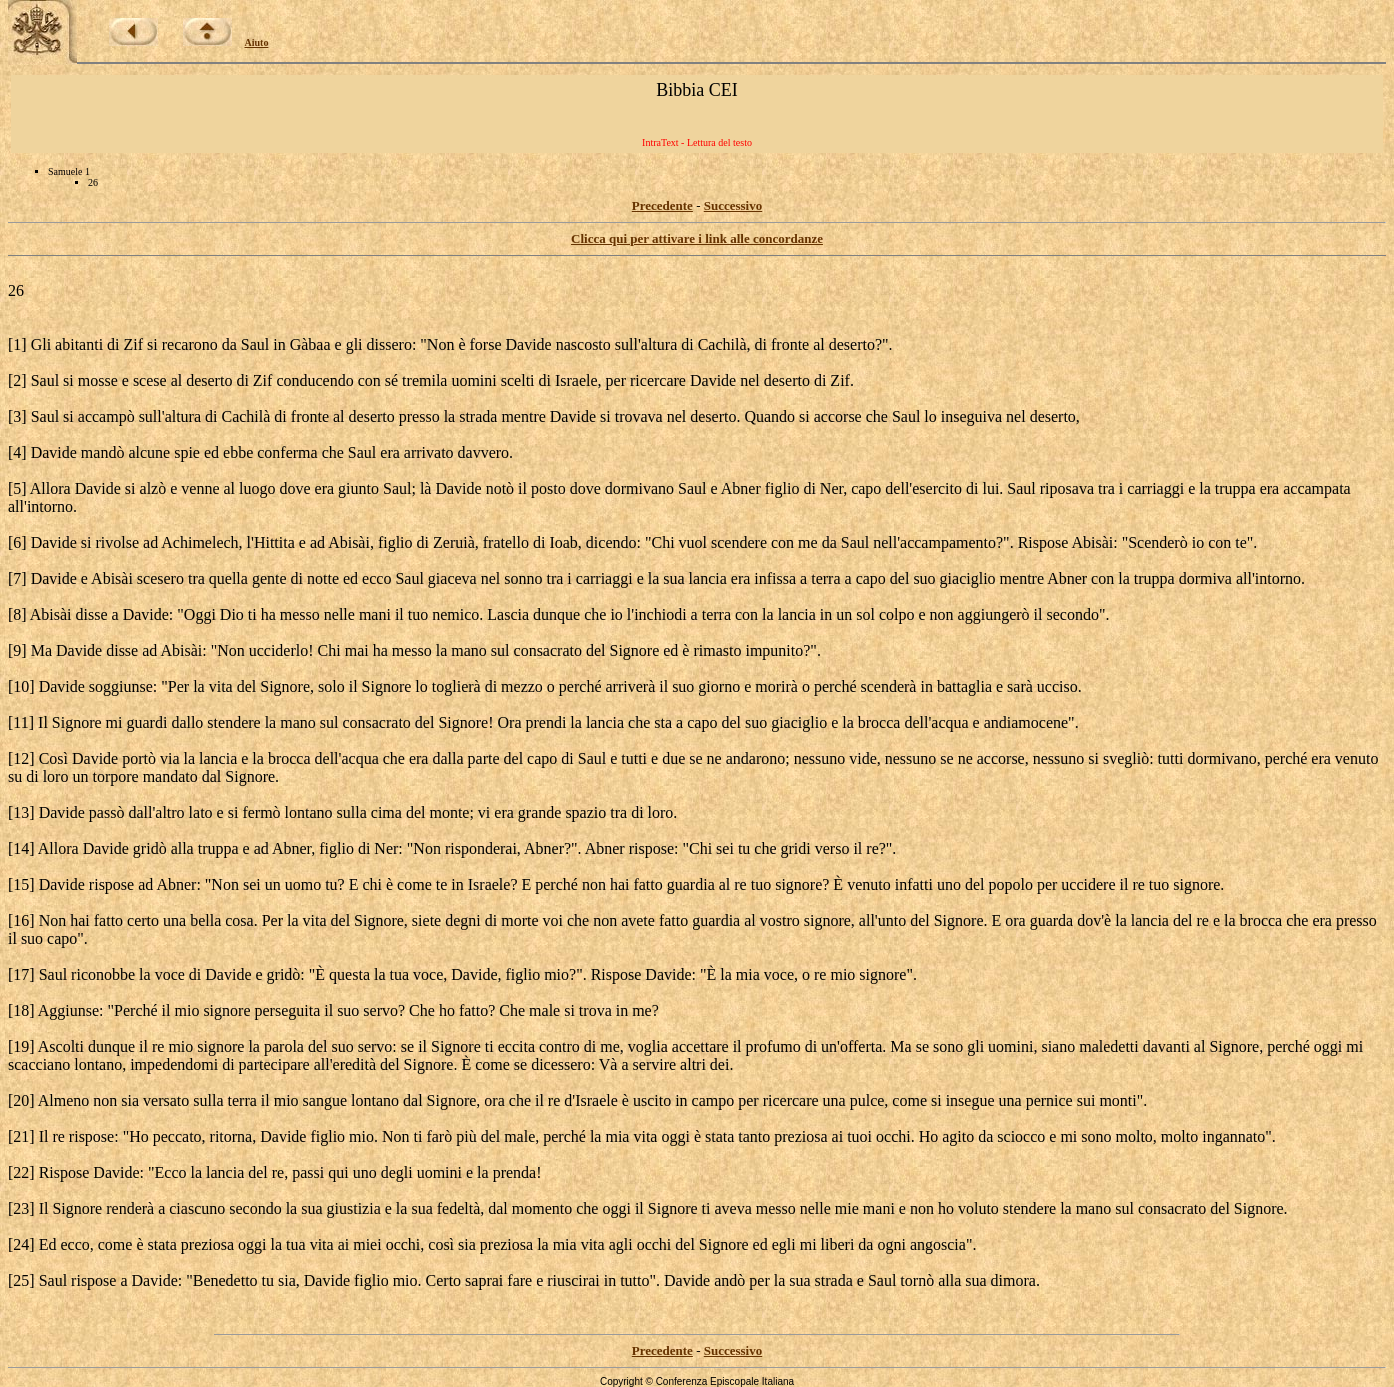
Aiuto (257, 42)
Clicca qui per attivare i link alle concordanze (697, 238)
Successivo (733, 205)
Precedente (662, 205)
